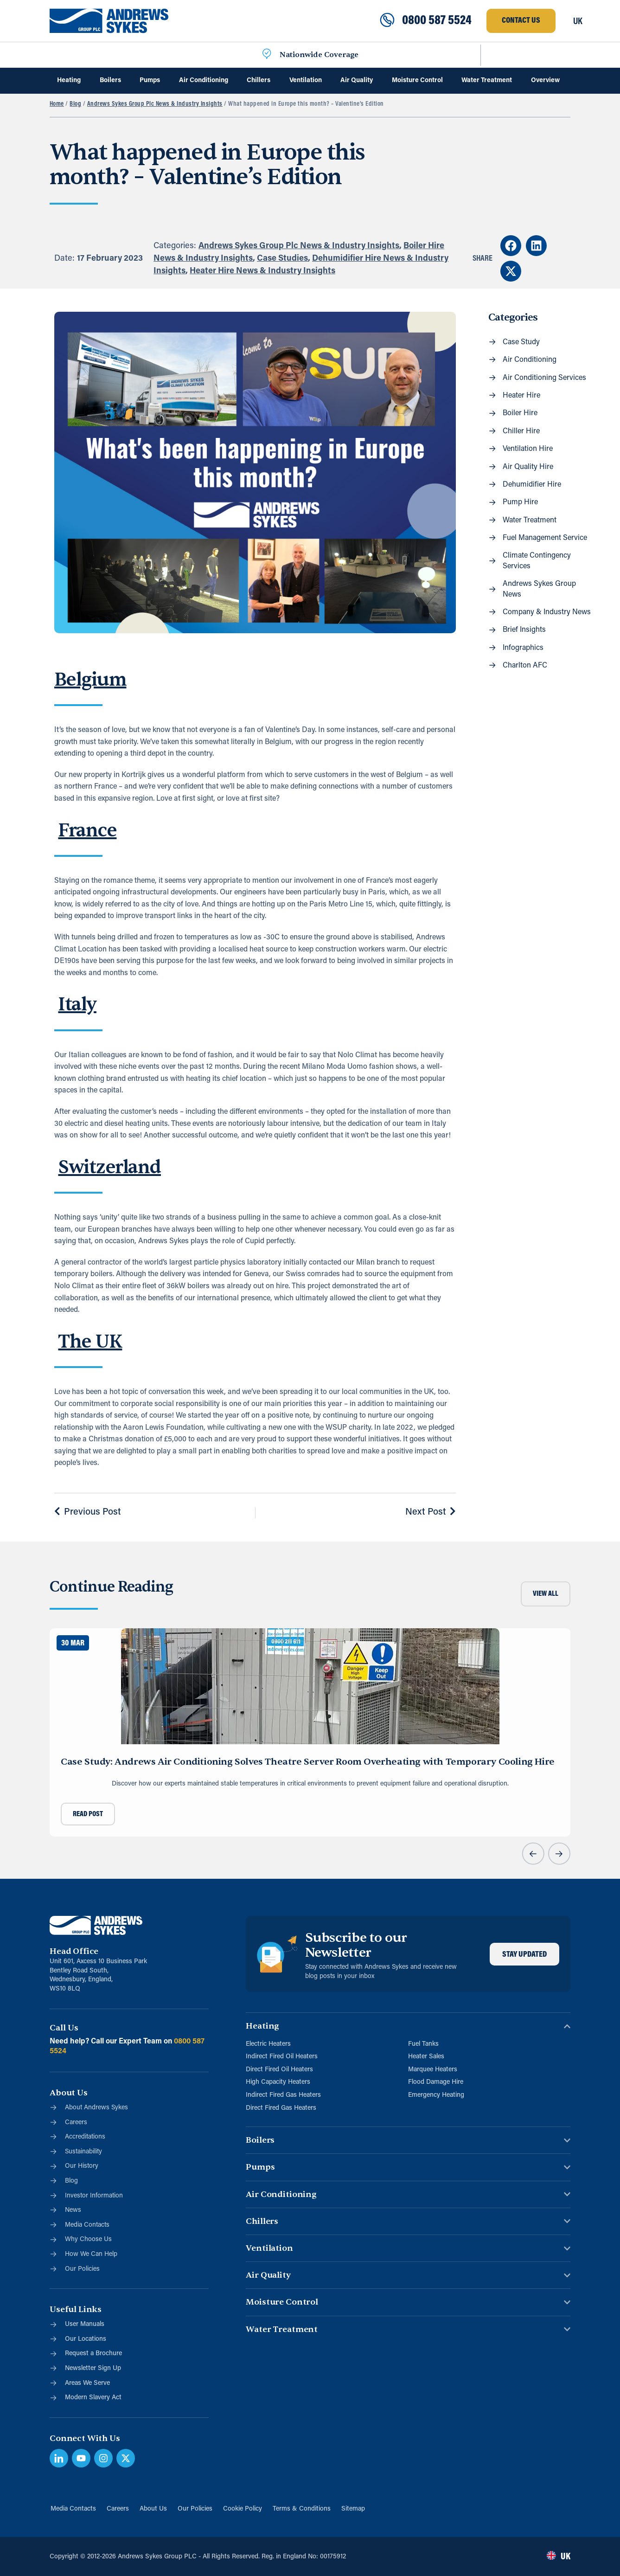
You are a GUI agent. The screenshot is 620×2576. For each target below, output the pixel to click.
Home (57, 104)
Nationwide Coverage (319, 54)
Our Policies (195, 2508)
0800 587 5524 (437, 20)
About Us (153, 2508)
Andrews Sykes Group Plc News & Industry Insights (155, 104)
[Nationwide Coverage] (266, 55)
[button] (510, 245)
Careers (117, 2508)
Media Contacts (72, 2508)
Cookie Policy (243, 2508)
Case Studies (282, 258)
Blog (75, 104)
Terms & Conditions (303, 2508)
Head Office (74, 1951)
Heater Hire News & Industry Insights (262, 271)
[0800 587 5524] (387, 21)
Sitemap (355, 2508)
